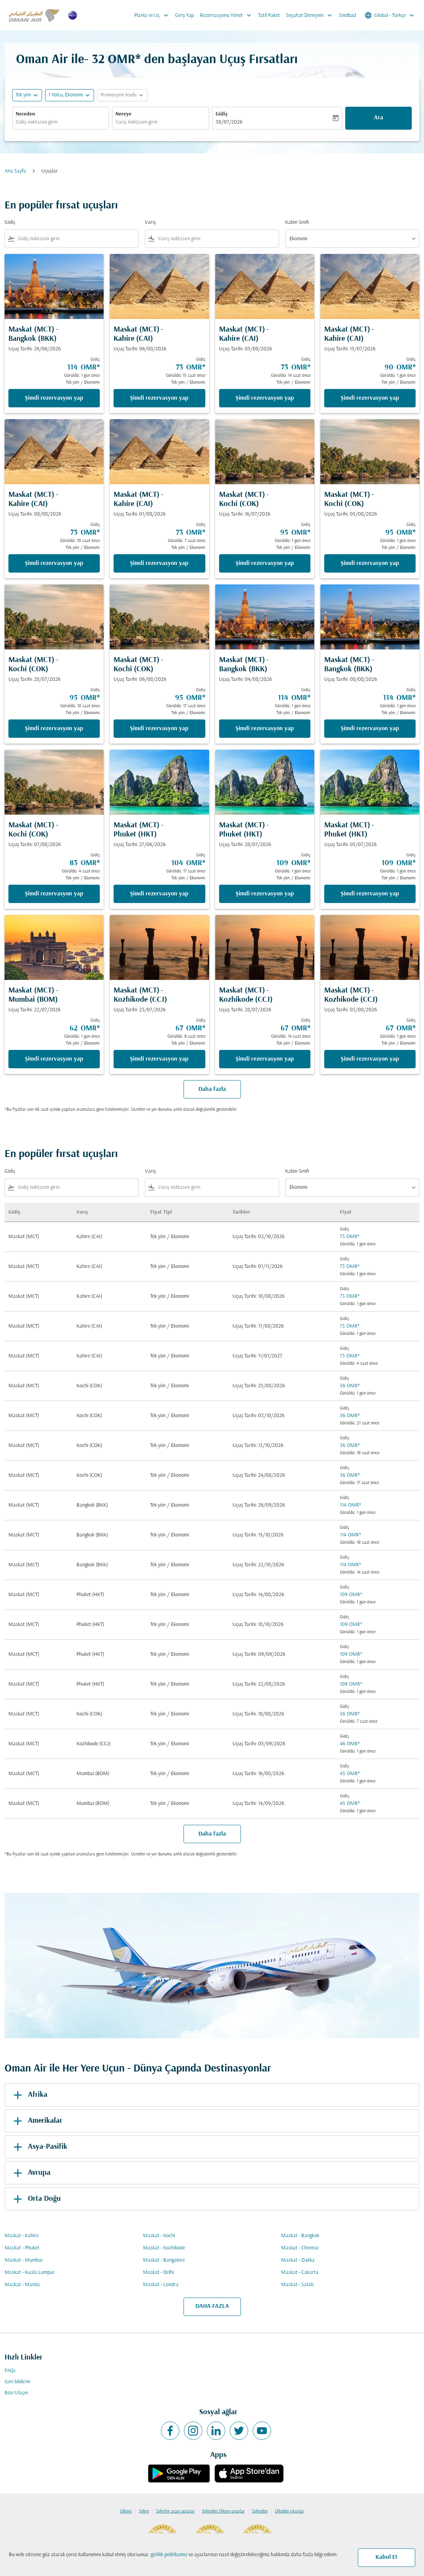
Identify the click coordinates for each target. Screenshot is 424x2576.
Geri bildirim (17, 2382)
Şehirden (260, 2511)
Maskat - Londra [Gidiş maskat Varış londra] (161, 2285)
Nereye (123, 114)
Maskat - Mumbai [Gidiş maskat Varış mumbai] (23, 2260)
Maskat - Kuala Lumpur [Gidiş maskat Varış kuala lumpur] (30, 2272)
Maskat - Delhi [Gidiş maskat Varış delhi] (158, 2272)
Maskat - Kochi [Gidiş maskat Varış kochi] (159, 2236)
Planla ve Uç (153, 15)
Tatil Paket (269, 15)
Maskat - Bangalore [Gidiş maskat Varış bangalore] (164, 2260)
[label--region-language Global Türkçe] (390, 15)
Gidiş (221, 114)
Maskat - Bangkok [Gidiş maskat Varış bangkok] (300, 2236)
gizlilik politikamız (169, 2555)
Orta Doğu (36, 2199)
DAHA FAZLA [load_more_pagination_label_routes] (212, 2306)
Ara (378, 118)
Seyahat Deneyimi (311, 15)
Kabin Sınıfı (297, 222)
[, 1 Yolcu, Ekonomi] (66, 95)
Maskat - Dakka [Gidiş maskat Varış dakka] (298, 2260)
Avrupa (30, 2173)
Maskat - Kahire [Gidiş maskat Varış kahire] (22, 2236)
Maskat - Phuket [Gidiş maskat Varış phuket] (22, 2248)
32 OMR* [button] (116, 60)
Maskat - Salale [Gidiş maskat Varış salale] (297, 2285)
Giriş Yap (184, 15)
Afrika (29, 2095)
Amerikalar (36, 2121)
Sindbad (347, 15)
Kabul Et (386, 2557)
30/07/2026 (229, 122)
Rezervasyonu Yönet (227, 15)
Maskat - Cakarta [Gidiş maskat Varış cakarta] (299, 2272)
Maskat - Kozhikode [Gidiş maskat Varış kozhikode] (164, 2248)
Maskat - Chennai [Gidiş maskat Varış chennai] (299, 2248)
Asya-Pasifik (39, 2147)
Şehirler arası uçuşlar (175, 2511)
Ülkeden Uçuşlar (289, 2511)
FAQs (10, 2371)
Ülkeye (126, 2511)
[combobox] (61, 122)
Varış (150, 222)
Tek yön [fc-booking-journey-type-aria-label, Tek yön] (23, 95)
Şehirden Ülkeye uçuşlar (223, 2511)
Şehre (144, 2511)
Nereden (25, 114)
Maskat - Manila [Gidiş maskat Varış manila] (22, 2285)
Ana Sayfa (15, 171)
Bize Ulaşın (16, 2393)
